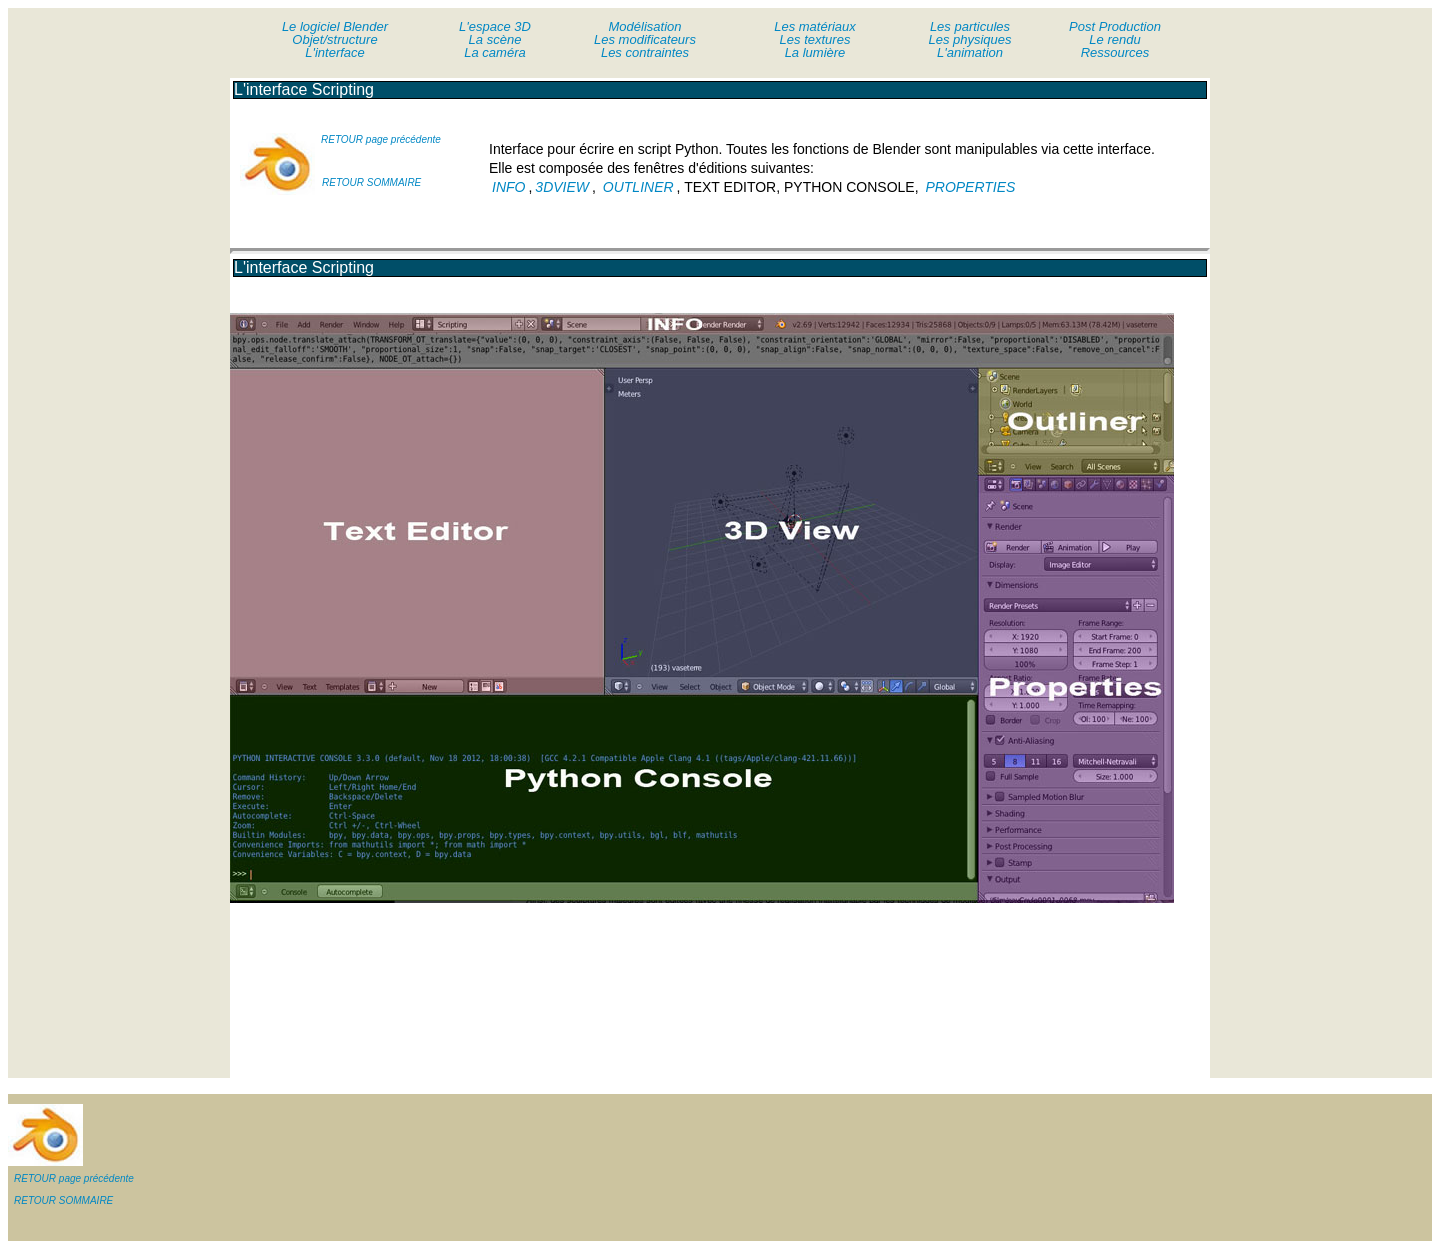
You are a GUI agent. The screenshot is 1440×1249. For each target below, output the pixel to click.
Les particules (970, 26)
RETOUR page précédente (381, 139)
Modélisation (645, 26)
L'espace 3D (495, 26)
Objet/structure (334, 39)
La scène (495, 39)
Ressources (1115, 52)
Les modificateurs (645, 39)
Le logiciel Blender (335, 26)
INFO (508, 187)
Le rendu (1114, 39)
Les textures (815, 39)
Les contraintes (645, 52)
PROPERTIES (970, 187)
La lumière (815, 52)
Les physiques (969, 39)
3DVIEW (562, 187)
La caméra (494, 52)
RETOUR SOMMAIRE (371, 182)
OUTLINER (638, 187)
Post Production (1115, 26)
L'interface (335, 52)
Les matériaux (815, 26)
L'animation (970, 52)
